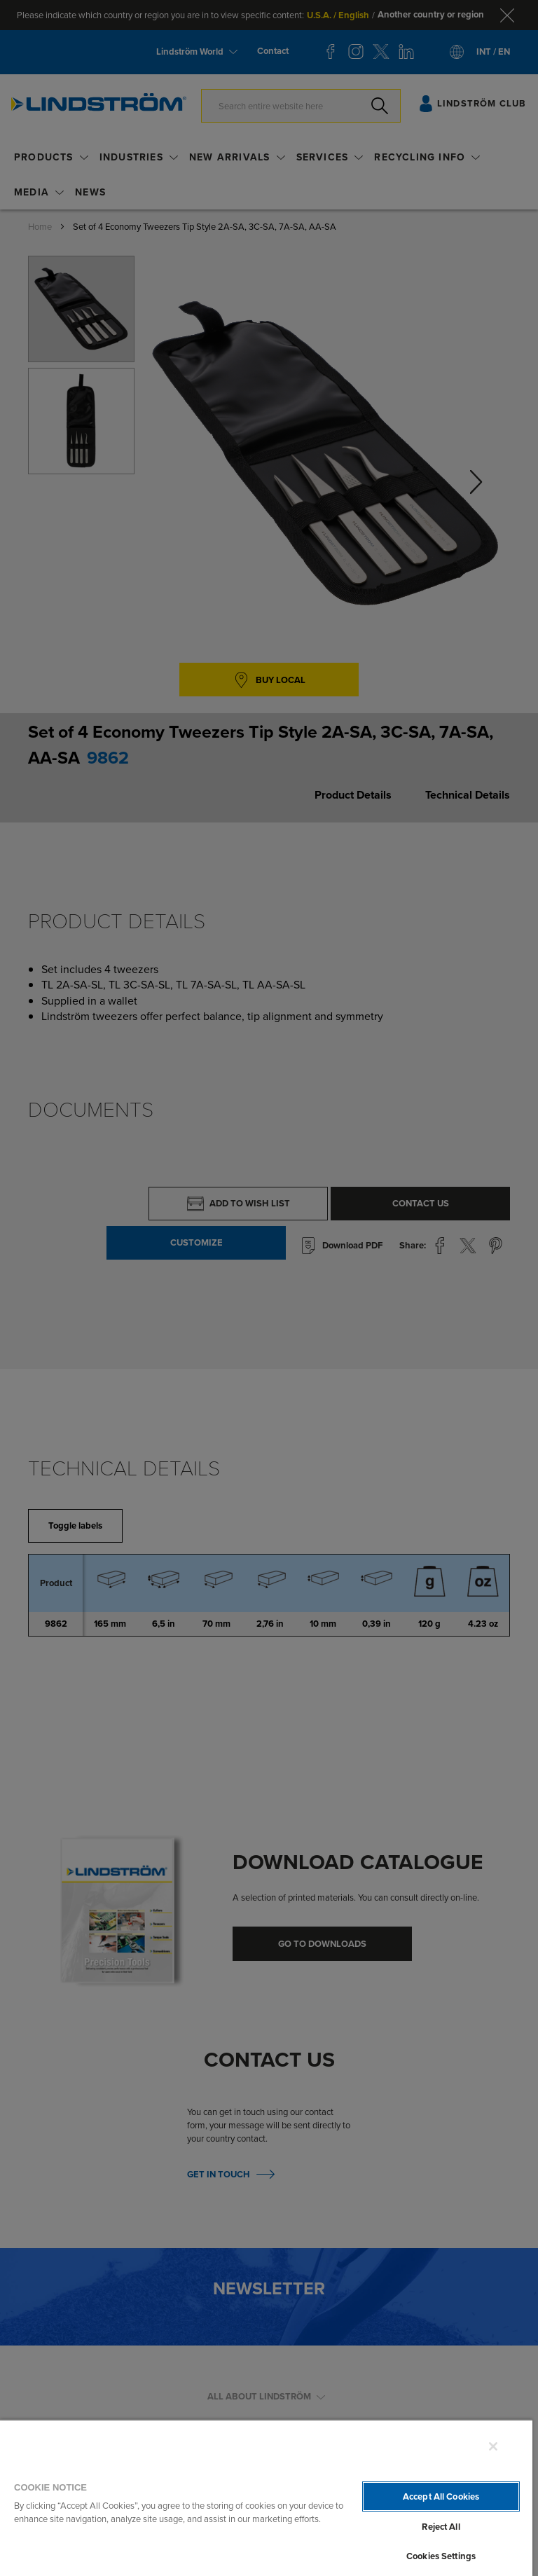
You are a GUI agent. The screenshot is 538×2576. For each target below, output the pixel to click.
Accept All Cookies (441, 2496)
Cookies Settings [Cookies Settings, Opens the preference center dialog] (441, 2556)
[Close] (493, 2446)
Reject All (441, 2526)
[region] (266, 2497)
